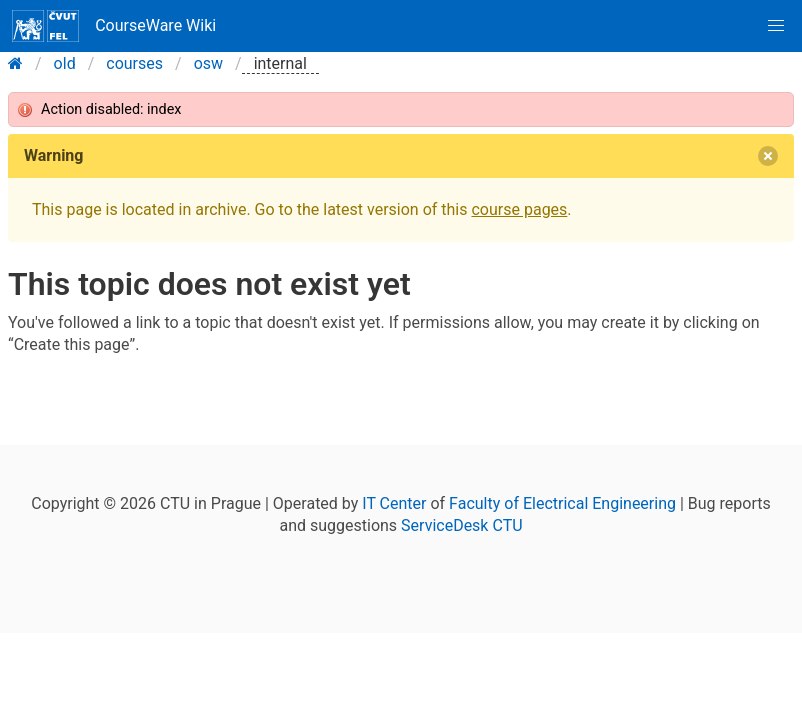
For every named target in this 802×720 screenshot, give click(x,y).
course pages (519, 209)
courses (134, 63)
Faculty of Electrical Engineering (562, 503)
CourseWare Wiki (114, 26)
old (65, 63)
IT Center (394, 503)
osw (208, 63)
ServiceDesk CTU (461, 525)
